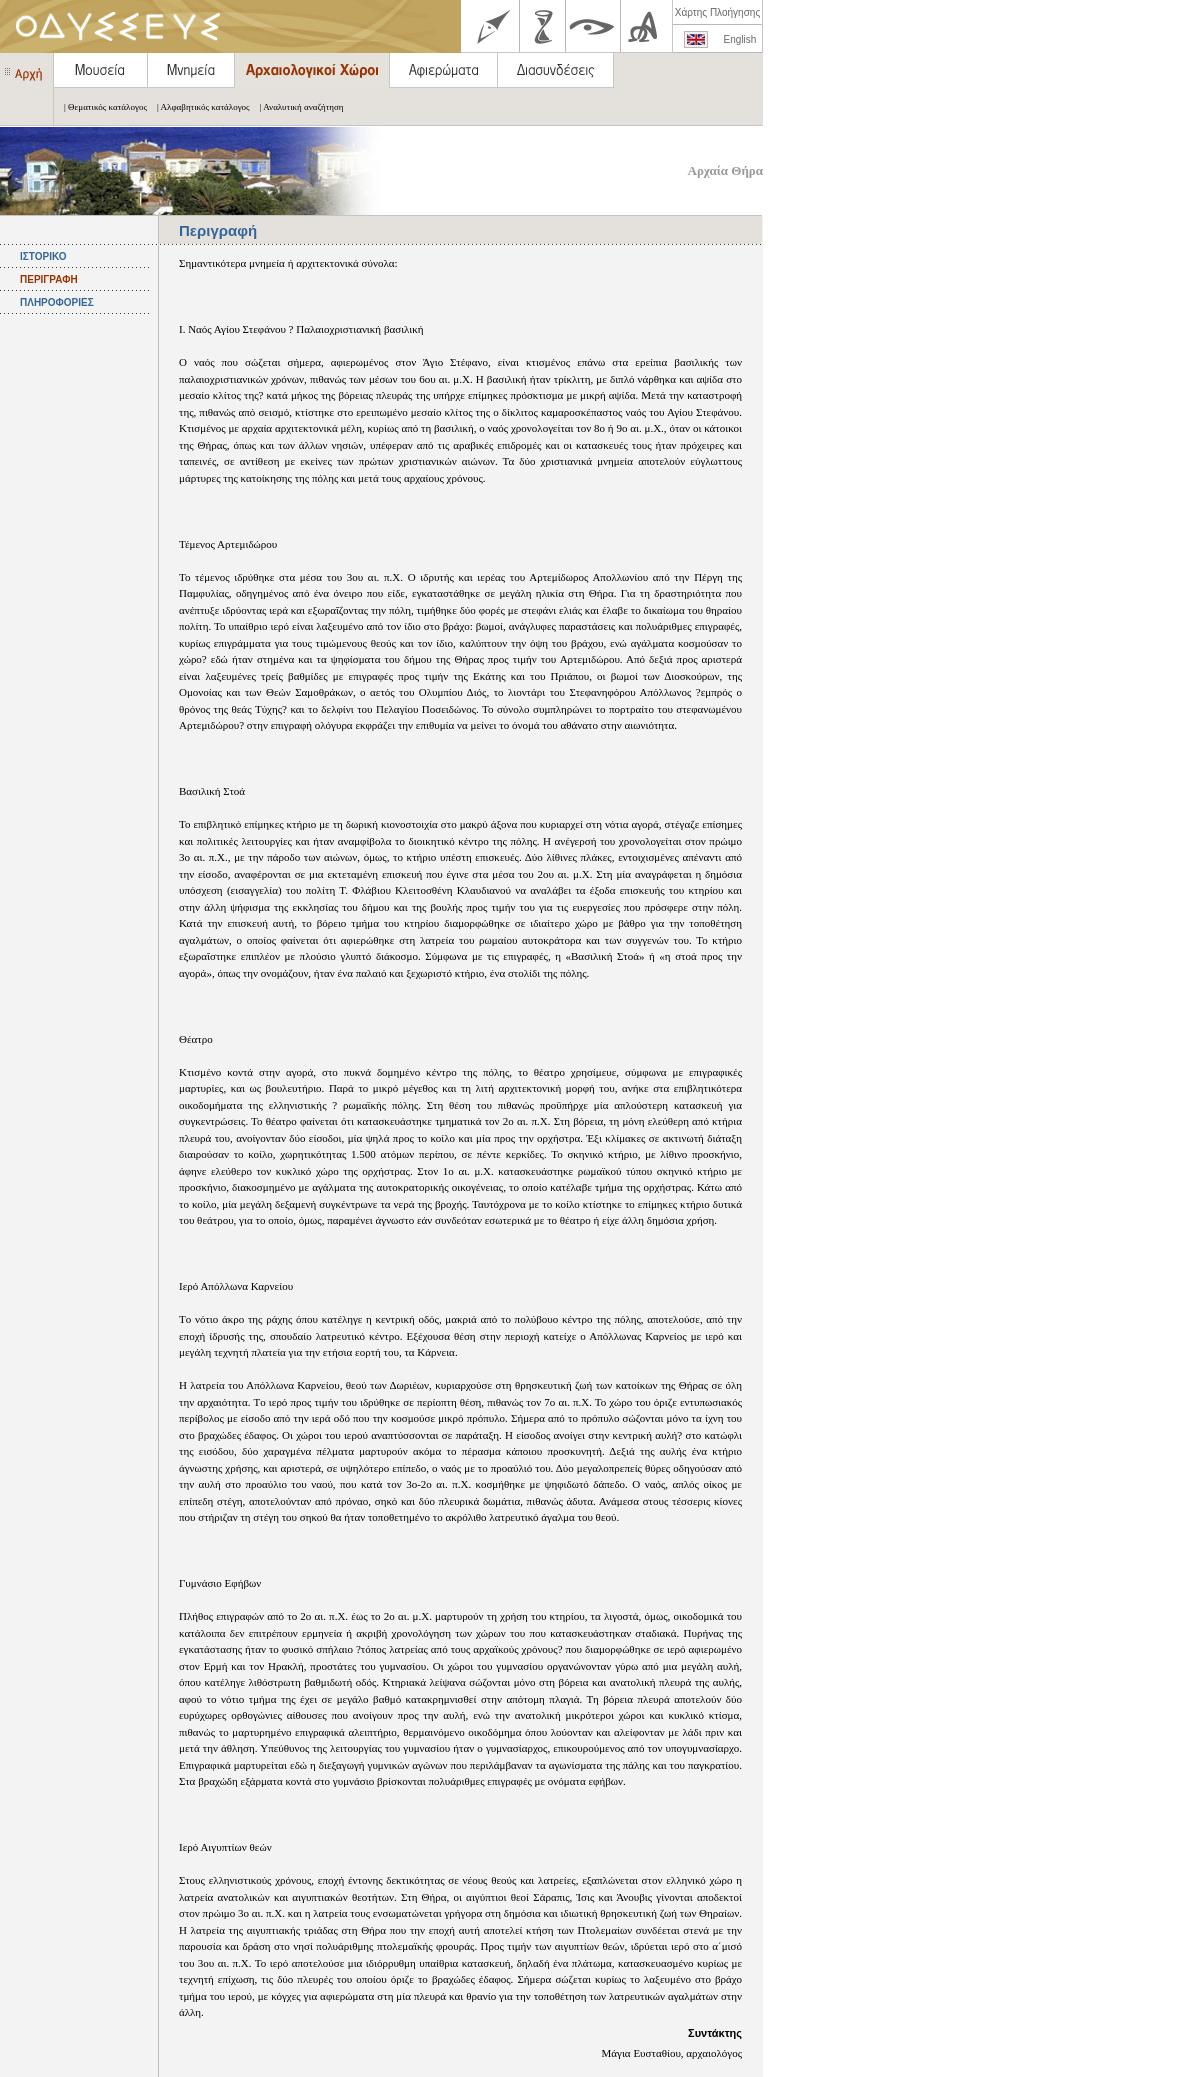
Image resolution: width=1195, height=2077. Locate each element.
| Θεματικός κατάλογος (100, 107)
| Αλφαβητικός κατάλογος (198, 107)
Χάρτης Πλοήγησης (717, 12)
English (740, 39)
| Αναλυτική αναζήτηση (297, 107)
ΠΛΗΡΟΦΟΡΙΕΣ (57, 302)
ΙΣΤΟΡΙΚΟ (43, 256)
